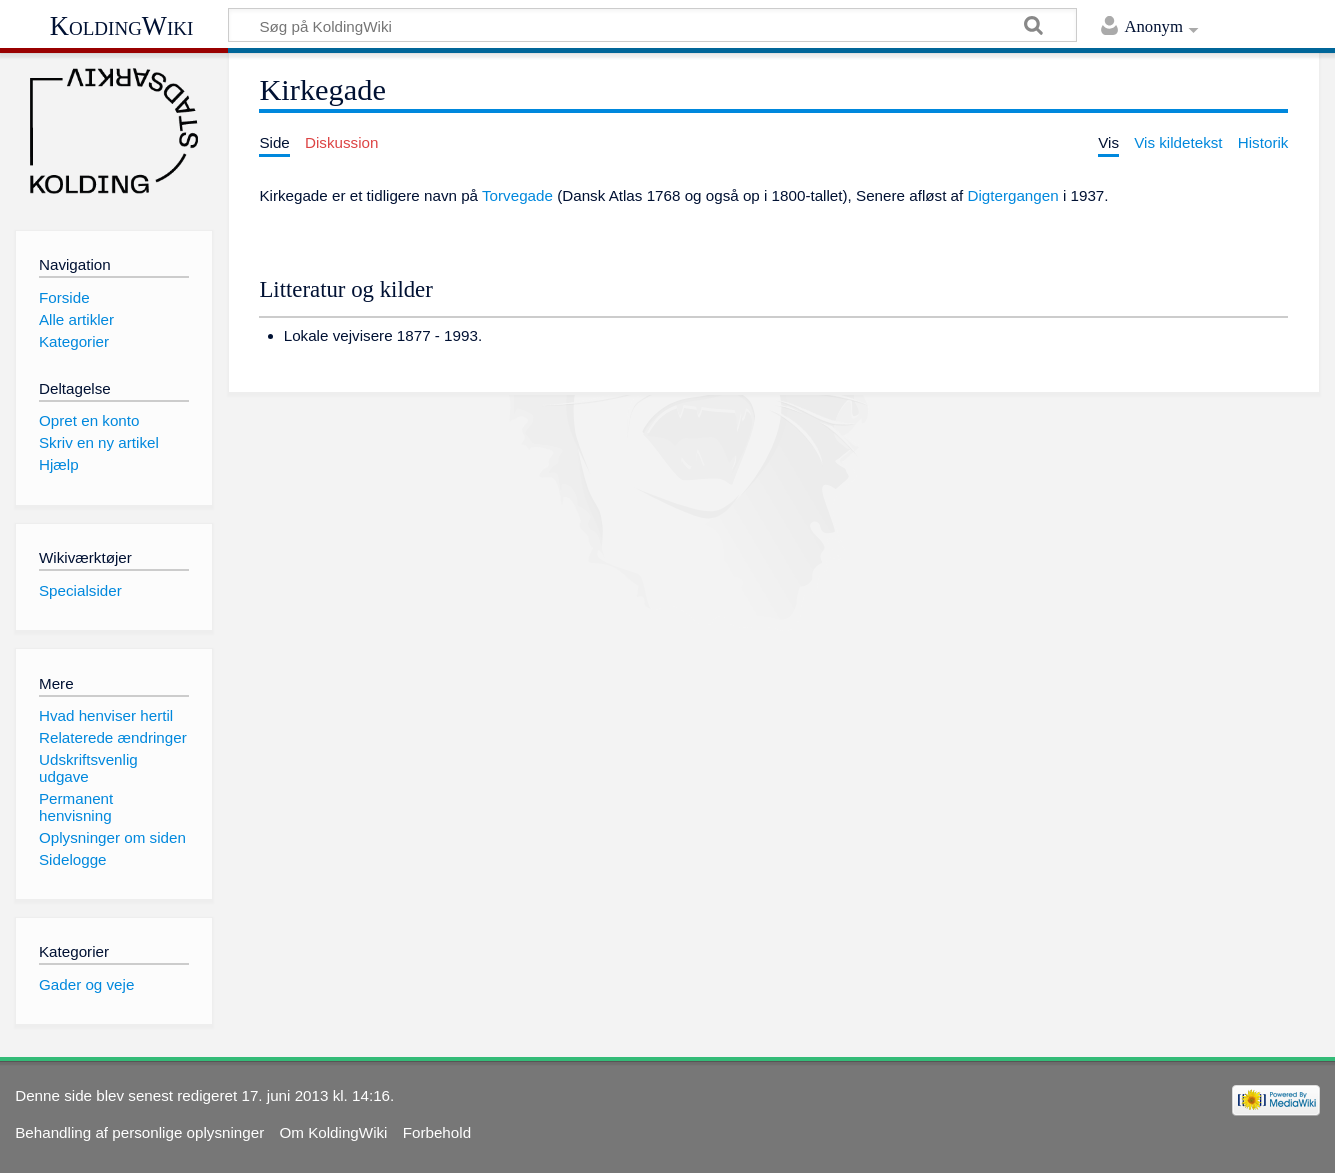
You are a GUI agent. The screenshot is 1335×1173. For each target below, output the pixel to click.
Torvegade (517, 195)
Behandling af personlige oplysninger (139, 1132)
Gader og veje (86, 984)
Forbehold (437, 1132)
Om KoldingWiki (333, 1132)
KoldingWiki (122, 26)
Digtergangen (1012, 195)
